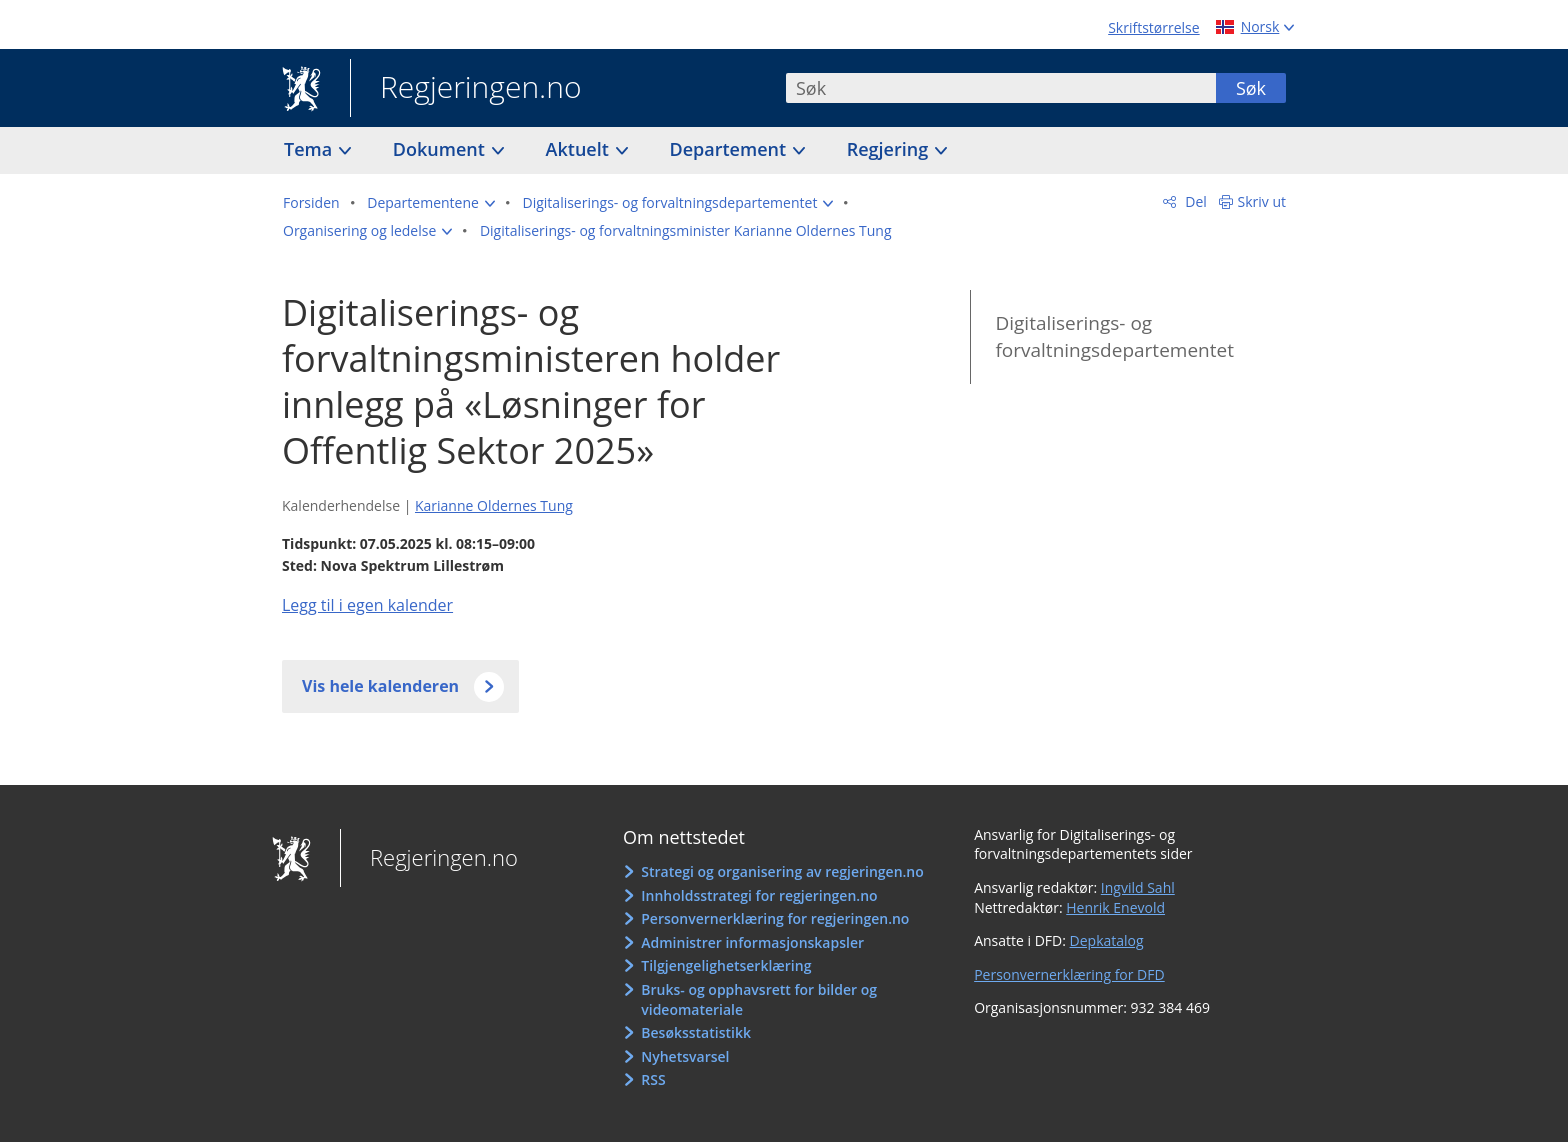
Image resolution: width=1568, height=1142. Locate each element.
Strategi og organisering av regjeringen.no (782, 871)
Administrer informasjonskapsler (752, 942)
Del (1194, 201)
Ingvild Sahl (1138, 887)
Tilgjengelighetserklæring (726, 965)
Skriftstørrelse (1153, 27)
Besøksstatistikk (696, 1032)
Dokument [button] (441, 149)
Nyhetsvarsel (685, 1056)
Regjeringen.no (466, 89)
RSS (653, 1079)
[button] (431, 203)
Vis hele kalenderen (380, 686)
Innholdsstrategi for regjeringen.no (759, 895)
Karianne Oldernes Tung (494, 505)
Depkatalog (1107, 940)
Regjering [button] (890, 149)
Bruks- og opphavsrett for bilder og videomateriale (759, 999)
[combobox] (1001, 88)
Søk (1251, 88)
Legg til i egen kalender (367, 605)
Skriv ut (1262, 201)
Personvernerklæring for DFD (1069, 974)
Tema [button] (310, 149)
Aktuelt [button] (580, 149)
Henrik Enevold (1115, 907)
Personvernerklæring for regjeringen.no (775, 918)
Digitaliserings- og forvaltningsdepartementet (1114, 336)
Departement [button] (730, 149)
